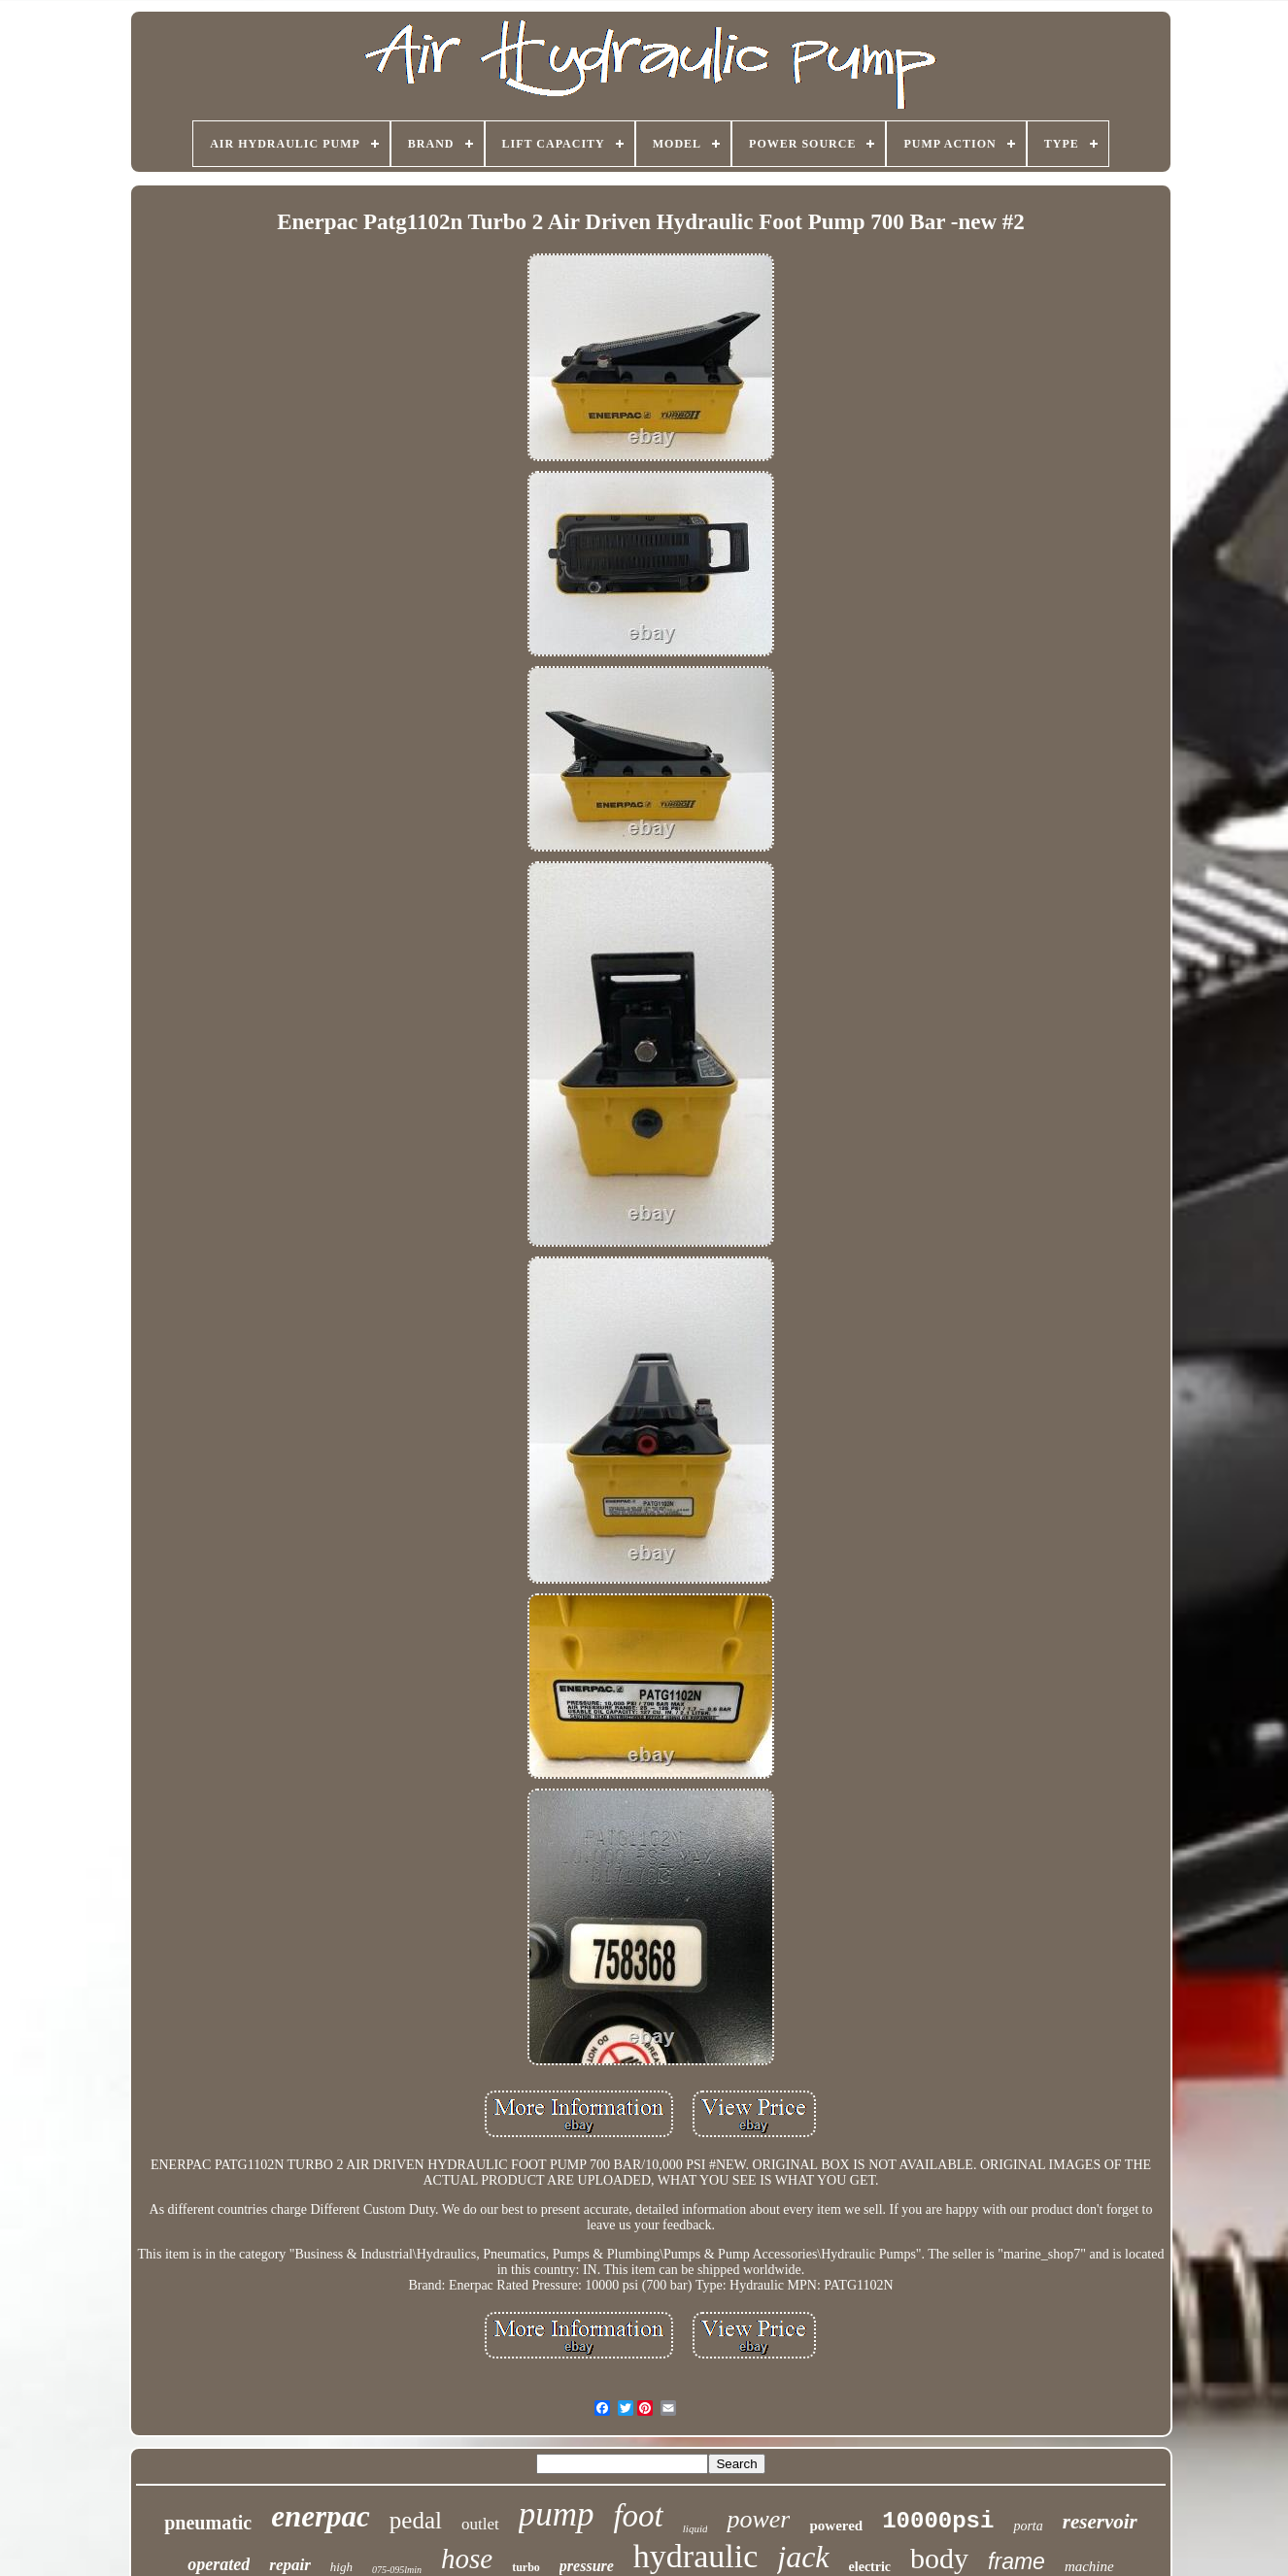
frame (1016, 2561)
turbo (526, 2567)
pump (556, 2514)
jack (803, 2556)
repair (290, 2565)
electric (870, 2566)
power (758, 2519)
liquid (695, 2528)
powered (836, 2525)
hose (466, 2558)
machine (1089, 2566)
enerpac (320, 2516)
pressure (586, 2566)
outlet (480, 2524)
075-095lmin (397, 2569)
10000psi (938, 2521)
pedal (416, 2520)
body (939, 2558)
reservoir (1100, 2521)
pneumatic (208, 2522)
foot (637, 2515)
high (341, 2566)
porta (1027, 2526)
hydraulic (695, 2556)
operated (218, 2564)
